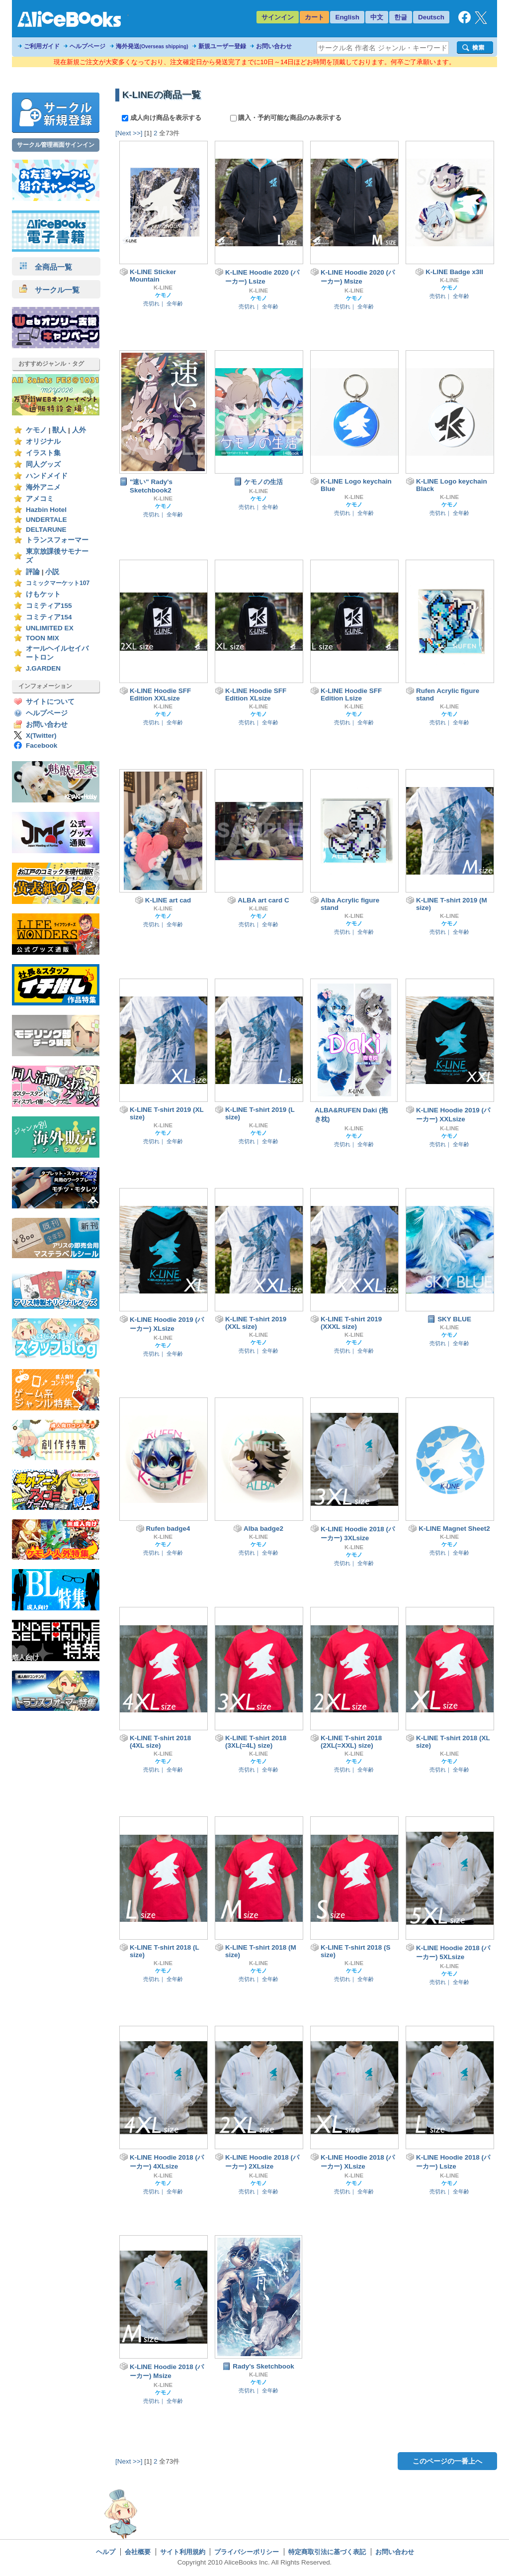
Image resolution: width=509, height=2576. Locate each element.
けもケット (43, 594)
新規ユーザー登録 (222, 46)
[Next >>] (129, 133)
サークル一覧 (49, 290)
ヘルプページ (87, 46)
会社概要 (138, 2552)
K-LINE (163, 288)
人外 (79, 430)
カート (314, 17)
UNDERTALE (46, 519)
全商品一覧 (45, 267)
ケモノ (36, 430)
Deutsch (431, 17)
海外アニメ (43, 487)
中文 (376, 17)
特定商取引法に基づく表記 (327, 2552)
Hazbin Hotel (46, 509)
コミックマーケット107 (57, 583)
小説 (52, 572)
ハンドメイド (47, 476)
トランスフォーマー (57, 540)
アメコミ (40, 498)
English (347, 17)
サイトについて (50, 701)
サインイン (277, 17)
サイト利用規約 (182, 2552)
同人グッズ (43, 464)
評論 (33, 572)
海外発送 (152, 46)
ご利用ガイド (42, 46)
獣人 (59, 430)
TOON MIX (42, 638)
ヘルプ (105, 2552)
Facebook (41, 745)
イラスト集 (43, 453)
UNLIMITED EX (50, 628)
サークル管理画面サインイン (55, 144)
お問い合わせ (274, 46)
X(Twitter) (41, 735)
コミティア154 (49, 617)
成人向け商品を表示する (162, 117)
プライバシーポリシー (246, 2552)
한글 (400, 17)
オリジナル (43, 441)
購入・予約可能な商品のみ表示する (286, 117)
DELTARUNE (46, 529)
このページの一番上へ (447, 2461)
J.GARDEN (43, 668)
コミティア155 (49, 605)
